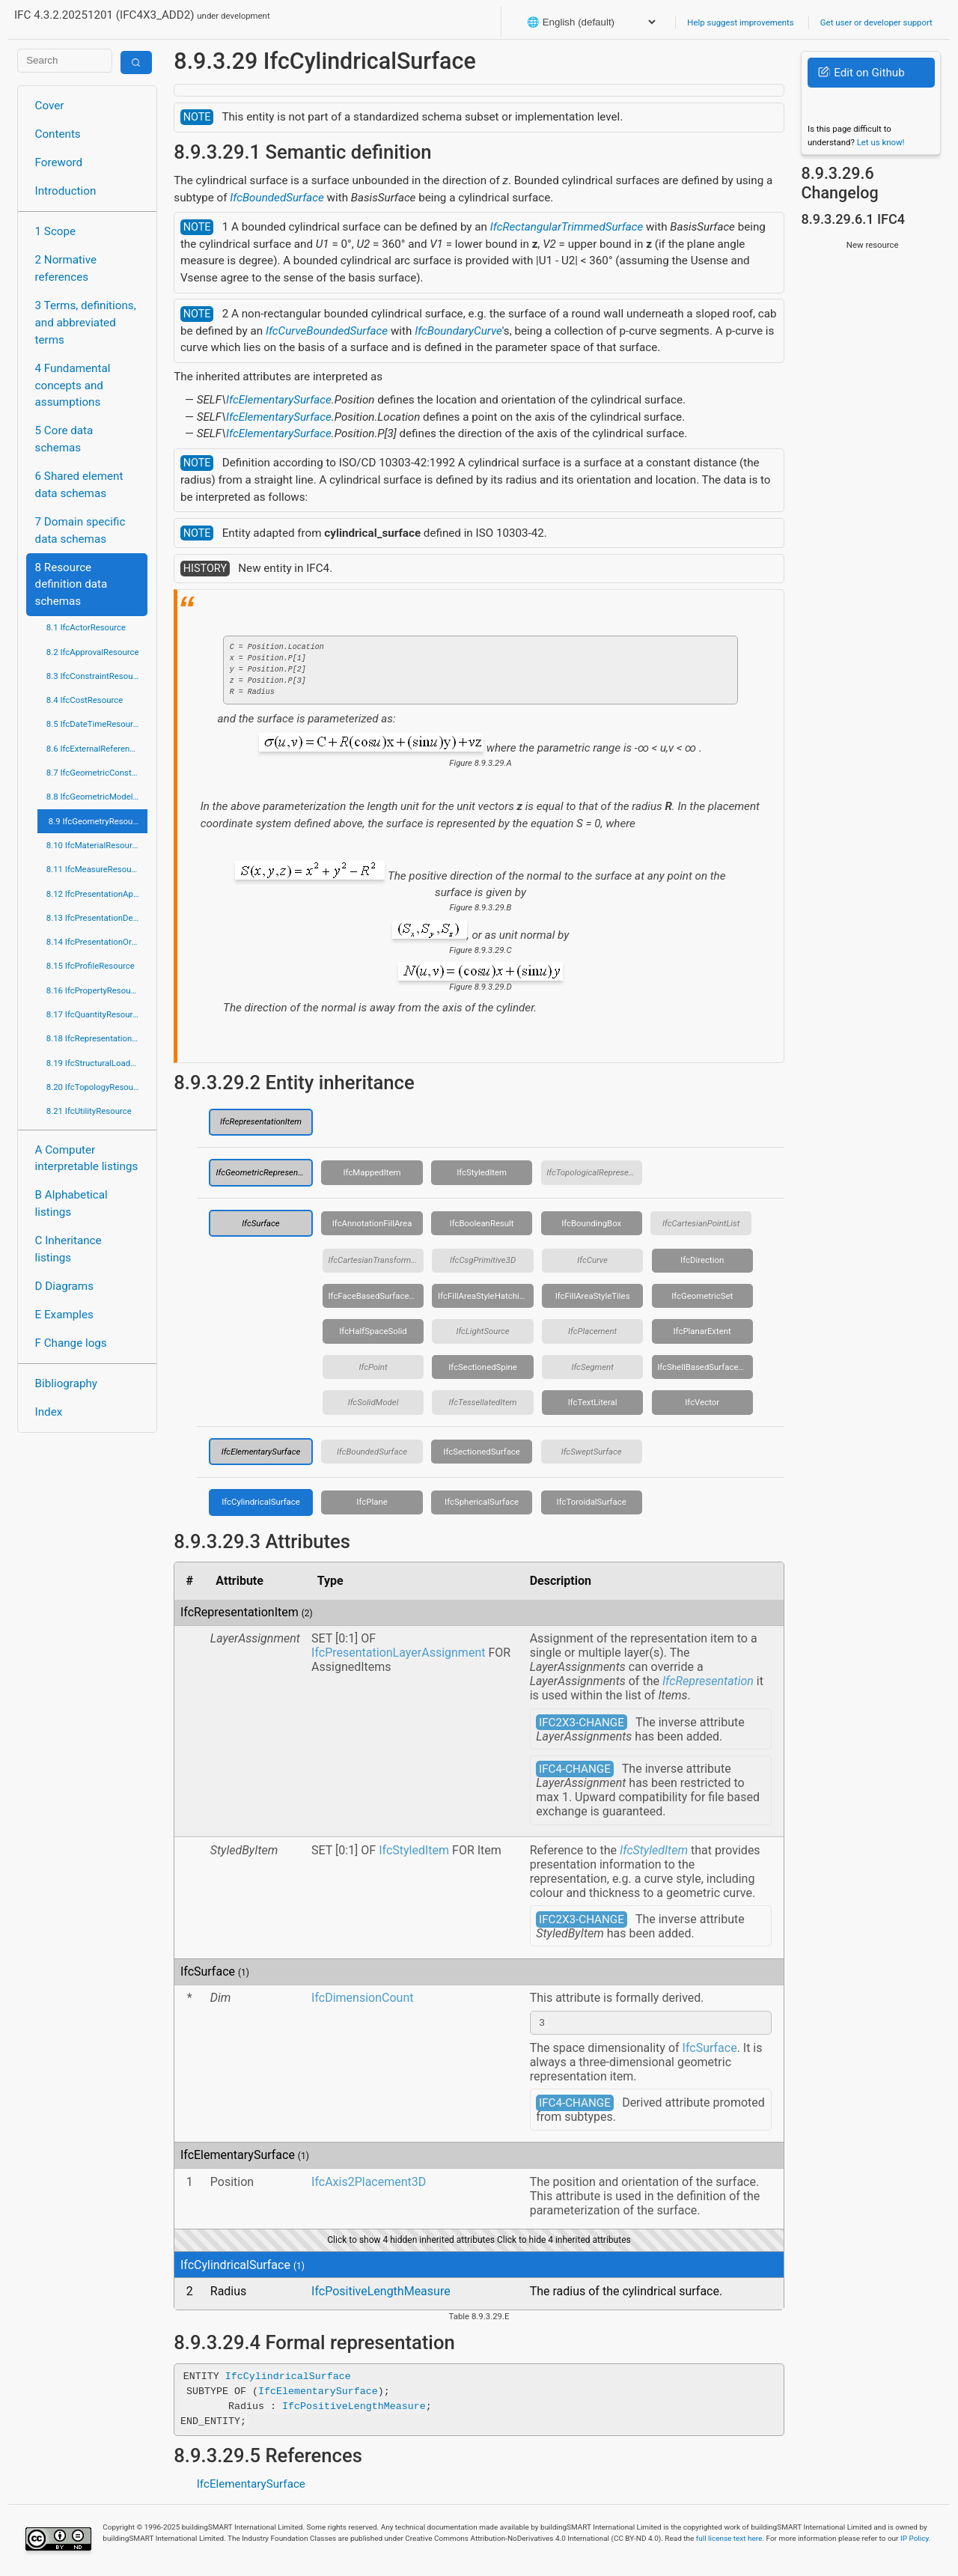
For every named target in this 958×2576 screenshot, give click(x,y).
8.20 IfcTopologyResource (95, 1087)
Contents (58, 134)
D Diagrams (64, 1286)
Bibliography (66, 1383)
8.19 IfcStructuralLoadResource (96, 1063)
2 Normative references (66, 268)
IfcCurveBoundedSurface (327, 331)
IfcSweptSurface (591, 1451)
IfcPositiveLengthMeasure (381, 2293)
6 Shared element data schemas (79, 484)
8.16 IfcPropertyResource (94, 990)
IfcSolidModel (373, 1402)
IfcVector (702, 1402)
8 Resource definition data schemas (71, 585)
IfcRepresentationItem (261, 1121)
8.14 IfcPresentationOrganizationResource (96, 942)
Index (49, 1412)
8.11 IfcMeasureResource (95, 869)
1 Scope (55, 231)
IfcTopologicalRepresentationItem (594, 1172)
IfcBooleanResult (482, 1223)
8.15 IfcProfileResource (90, 965)
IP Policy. (915, 2540)
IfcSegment (592, 1367)
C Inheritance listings (68, 1249)
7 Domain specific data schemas (80, 530)
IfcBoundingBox (591, 1223)
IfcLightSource (482, 1331)
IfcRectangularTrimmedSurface (567, 227)
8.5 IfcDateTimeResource (94, 724)
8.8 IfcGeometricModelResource (96, 796)
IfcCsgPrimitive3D (483, 1260)
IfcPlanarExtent (702, 1331)
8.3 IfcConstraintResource (95, 676)
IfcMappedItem (371, 1172)
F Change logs (71, 1343)
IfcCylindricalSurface (261, 1501)
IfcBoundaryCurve (458, 331)
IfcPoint (373, 1367)
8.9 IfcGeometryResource (96, 821)
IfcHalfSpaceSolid (373, 1331)
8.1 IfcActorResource (86, 627)
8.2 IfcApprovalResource (92, 652)
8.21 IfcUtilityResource (89, 1111)
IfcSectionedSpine (482, 1367)
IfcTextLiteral (592, 1402)
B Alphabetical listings (71, 1203)
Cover (49, 105)
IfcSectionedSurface (481, 1451)
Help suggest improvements (740, 22)
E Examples (64, 1314)
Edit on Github (861, 72)
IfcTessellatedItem (483, 1402)
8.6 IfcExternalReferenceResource (96, 748)
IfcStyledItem (482, 1172)
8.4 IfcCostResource (84, 700)
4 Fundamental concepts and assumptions (73, 385)
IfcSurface (260, 1223)
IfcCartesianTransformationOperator (376, 1260)
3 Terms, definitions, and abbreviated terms (85, 323)
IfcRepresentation (708, 1681)
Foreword (59, 162)
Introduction (66, 191)
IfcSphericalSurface (482, 1501)
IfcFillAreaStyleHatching (483, 1296)
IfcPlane (371, 1501)
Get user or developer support (876, 22)
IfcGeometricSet (702, 1296)
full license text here (729, 2540)
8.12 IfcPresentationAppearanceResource (96, 894)
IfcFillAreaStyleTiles (592, 1296)
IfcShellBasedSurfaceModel (705, 1367)
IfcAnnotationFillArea (372, 1223)
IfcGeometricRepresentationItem (264, 1172)
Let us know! (881, 142)
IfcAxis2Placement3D (368, 2184)
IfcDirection (702, 1260)
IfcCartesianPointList (700, 1223)
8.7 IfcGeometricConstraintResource (96, 772)
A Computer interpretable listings (86, 1158)
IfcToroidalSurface (591, 1501)
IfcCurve (592, 1260)
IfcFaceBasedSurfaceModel (376, 1296)
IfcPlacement (592, 1331)
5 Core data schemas (64, 439)
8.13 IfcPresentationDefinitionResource (96, 918)
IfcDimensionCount (362, 1998)
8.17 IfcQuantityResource (94, 1014)
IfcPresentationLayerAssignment (398, 1652)
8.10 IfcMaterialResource (93, 845)
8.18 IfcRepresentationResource (96, 1038)
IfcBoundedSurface (277, 197)
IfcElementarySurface (279, 400)
